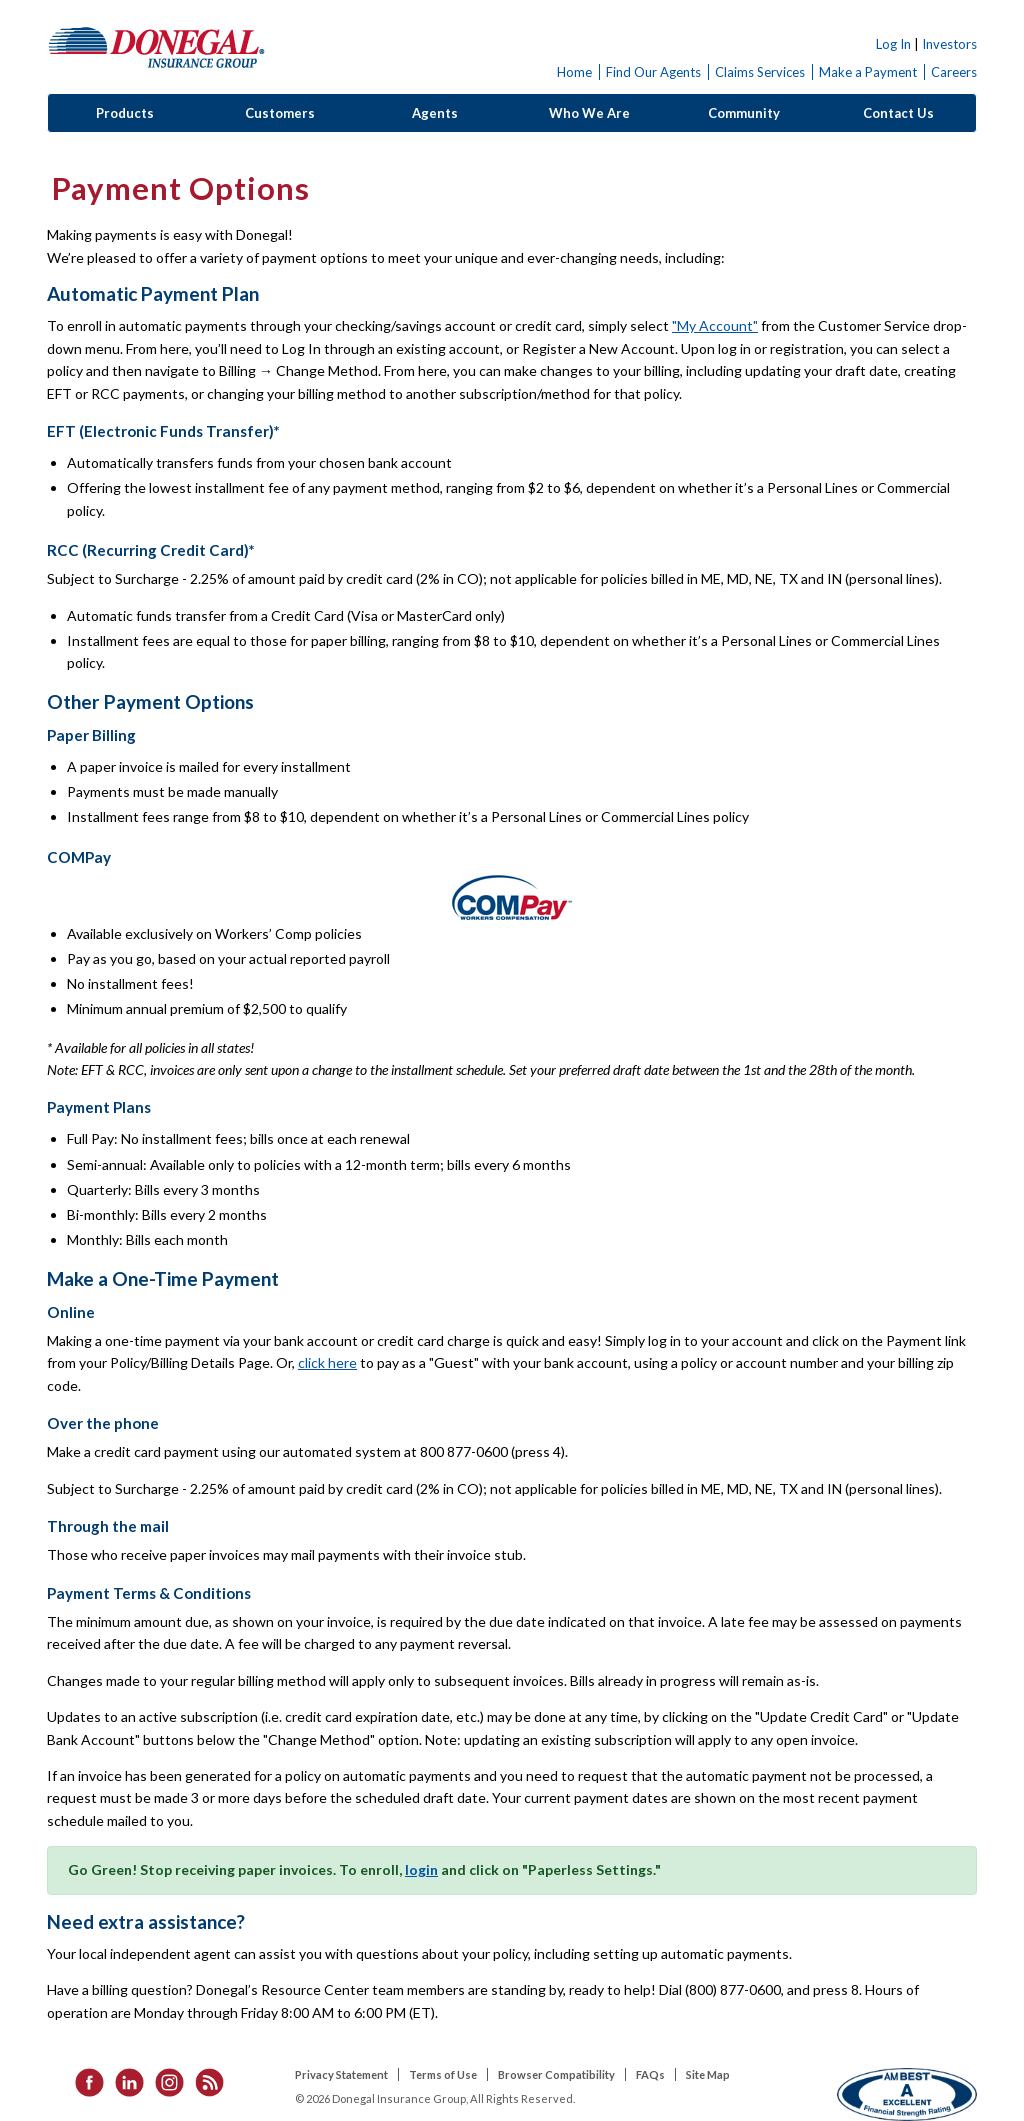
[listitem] (83, 2080)
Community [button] (744, 113)
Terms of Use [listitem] (443, 2074)
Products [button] (125, 113)
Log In (893, 44)
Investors (949, 44)
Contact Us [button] (898, 113)
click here (327, 1362)
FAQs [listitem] (650, 2074)
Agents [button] (435, 113)
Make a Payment (868, 72)
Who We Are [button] (589, 113)
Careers (954, 72)
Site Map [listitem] (708, 2074)
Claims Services (760, 72)
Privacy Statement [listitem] (341, 2074)
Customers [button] (280, 113)
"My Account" (715, 325)
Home (574, 72)
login (421, 1869)
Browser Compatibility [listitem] (556, 2074)
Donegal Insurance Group (157, 46)
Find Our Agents (653, 72)
